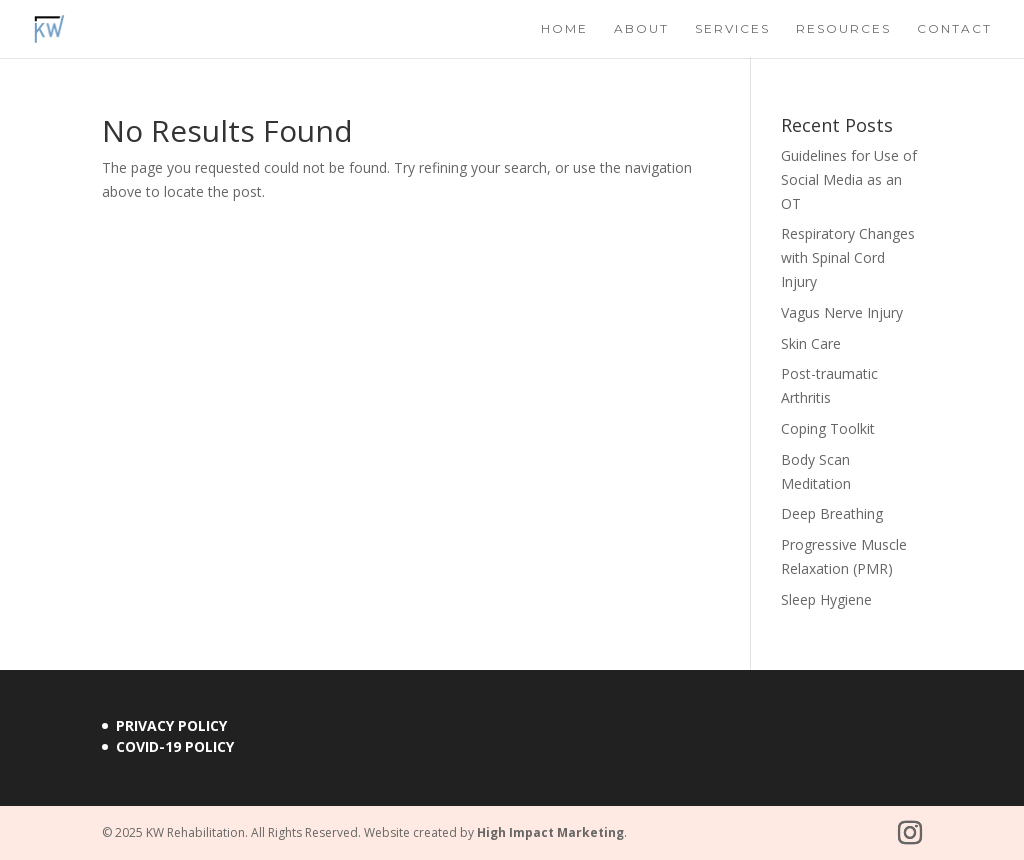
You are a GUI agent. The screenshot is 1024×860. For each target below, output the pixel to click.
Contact (954, 29)
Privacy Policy (171, 725)
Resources (843, 29)
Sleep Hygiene (826, 599)
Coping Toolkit (828, 428)
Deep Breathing (832, 513)
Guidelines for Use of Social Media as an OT (849, 179)
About (641, 29)
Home (564, 29)
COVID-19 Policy (175, 746)
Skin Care (811, 343)
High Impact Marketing (550, 832)
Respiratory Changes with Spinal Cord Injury (848, 257)
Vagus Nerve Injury (842, 312)
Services (732, 29)
